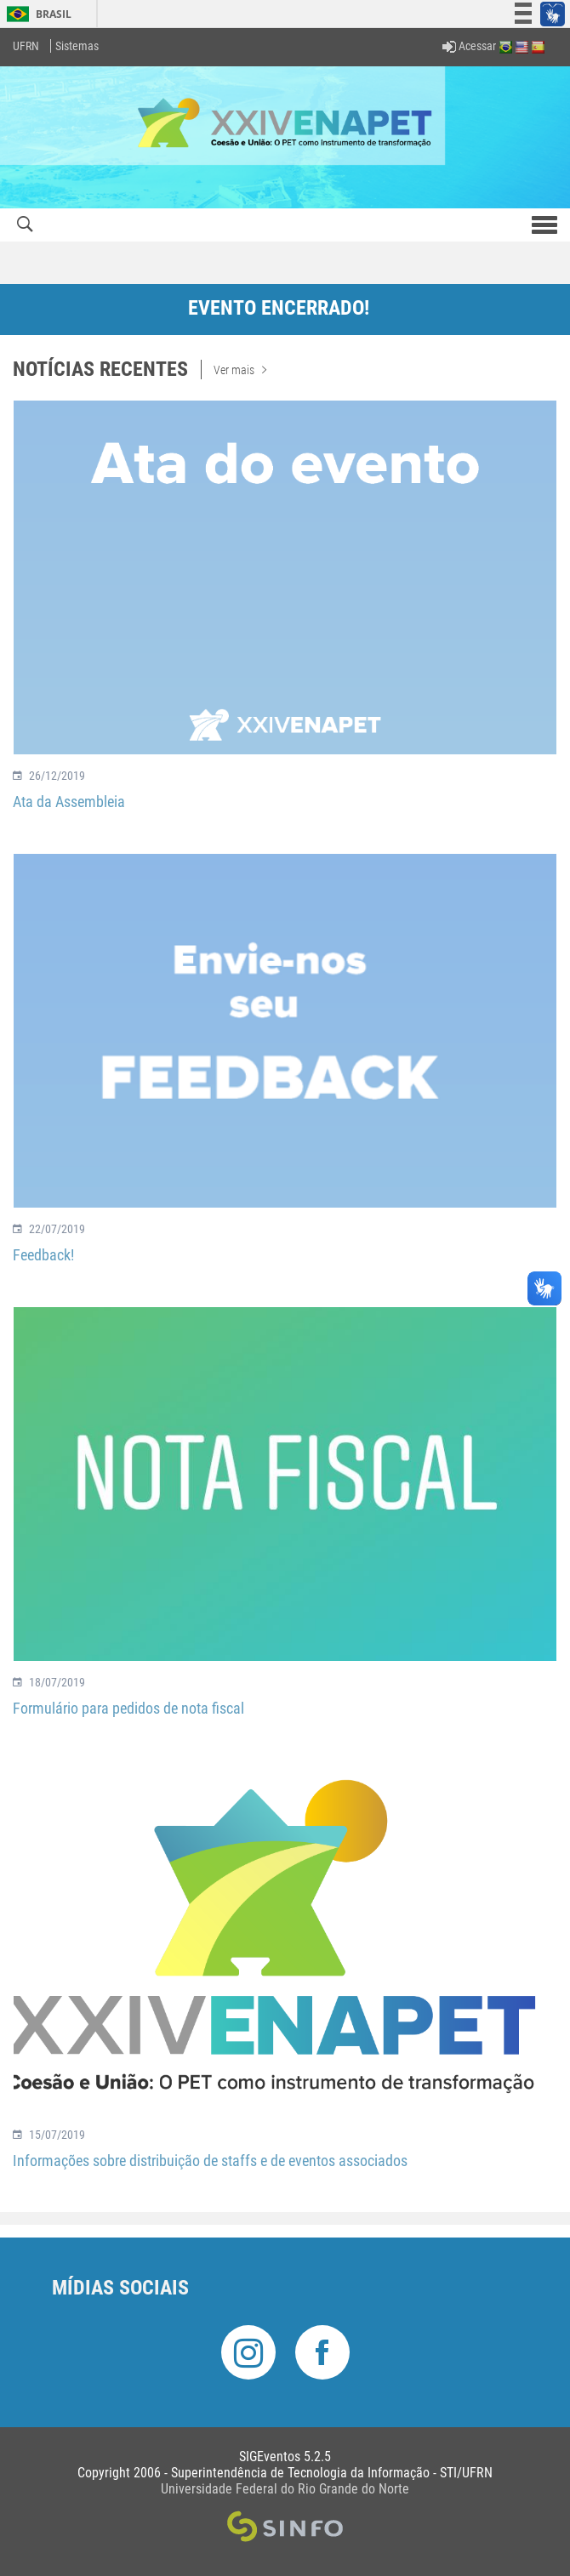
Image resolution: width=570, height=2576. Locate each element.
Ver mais (240, 370)
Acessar (469, 46)
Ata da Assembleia (69, 801)
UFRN (26, 46)
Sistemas (77, 46)
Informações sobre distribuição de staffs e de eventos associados (210, 2160)
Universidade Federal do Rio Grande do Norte (285, 2489)
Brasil (36, 14)
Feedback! (43, 1255)
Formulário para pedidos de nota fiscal (128, 1708)
